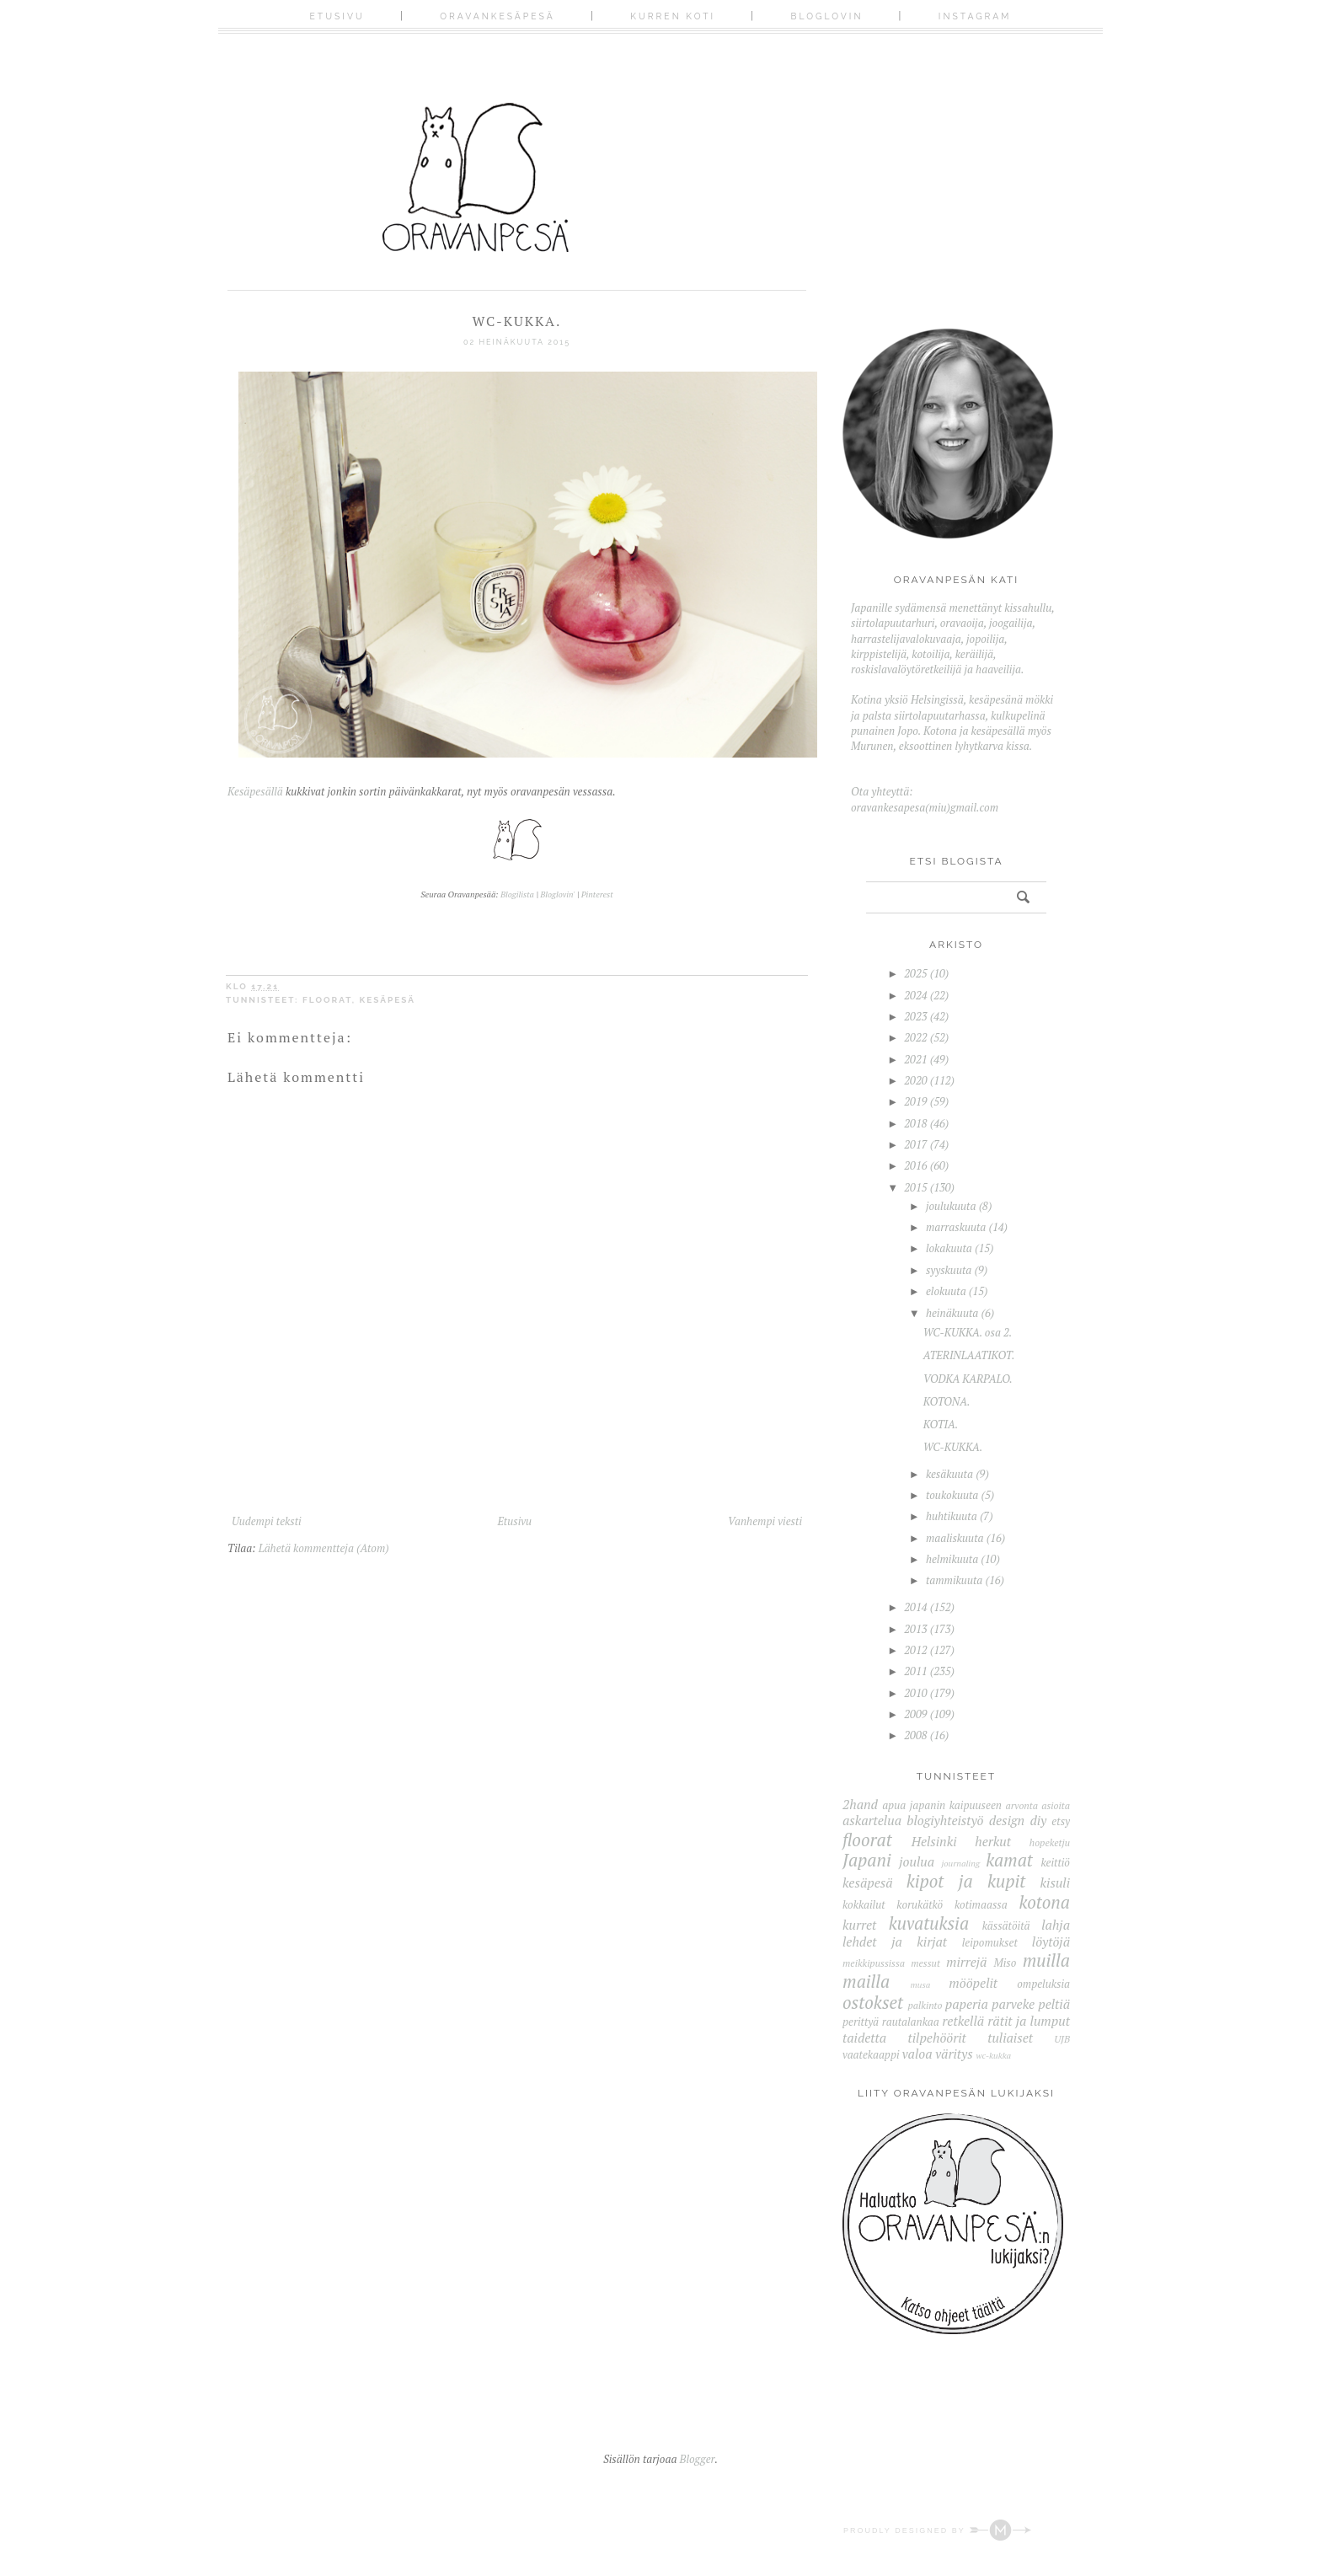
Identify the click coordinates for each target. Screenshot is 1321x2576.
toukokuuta (952, 1494)
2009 (915, 1714)
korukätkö (919, 1904)
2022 (915, 1037)
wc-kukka (993, 2055)
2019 (915, 1101)
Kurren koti (672, 16)
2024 (915, 995)
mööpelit (973, 1982)
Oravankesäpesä (497, 16)
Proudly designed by (937, 2530)
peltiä (1054, 2003)
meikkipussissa (873, 1963)
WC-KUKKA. (953, 1446)
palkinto (924, 2005)
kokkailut (863, 1904)
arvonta (1022, 1805)
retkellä (963, 2020)
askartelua (871, 1820)
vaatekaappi (871, 2054)
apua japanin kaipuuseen (942, 1805)
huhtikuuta (951, 1516)
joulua (916, 1861)
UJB (1062, 2038)
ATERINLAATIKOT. (969, 1355)
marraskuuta (956, 1226)
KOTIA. (941, 1424)
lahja (1055, 1924)
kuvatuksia (929, 1923)
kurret (859, 1924)
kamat (1009, 1860)
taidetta (864, 2037)
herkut (993, 1841)
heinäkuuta (952, 1312)
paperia (966, 2003)
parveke (1013, 2003)
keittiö (1055, 1862)
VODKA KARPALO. (968, 1378)
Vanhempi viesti (765, 1521)
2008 (915, 1735)
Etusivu (337, 16)
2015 (915, 1187)
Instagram (975, 16)
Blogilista (517, 894)
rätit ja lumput (1028, 2020)
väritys (953, 2053)
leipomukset (990, 1942)
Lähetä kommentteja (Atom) (324, 1548)
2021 (915, 1059)
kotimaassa (981, 1904)
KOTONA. (947, 1401)
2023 (915, 1016)
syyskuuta (948, 1269)
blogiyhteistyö (945, 1820)
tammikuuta (954, 1580)
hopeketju (1050, 1842)
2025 (915, 973)
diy (1038, 1820)
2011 (915, 1671)
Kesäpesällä (255, 791)
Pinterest (597, 894)
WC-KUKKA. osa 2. (968, 1332)
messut (925, 1963)
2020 (915, 1080)
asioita (1055, 1805)
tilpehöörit (936, 2037)
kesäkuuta (949, 1473)
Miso (1004, 1962)
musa (921, 1984)
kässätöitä (1006, 1925)
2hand (860, 1804)
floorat (327, 999)
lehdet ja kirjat (894, 1941)
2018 (915, 1123)
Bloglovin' (557, 894)
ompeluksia (1043, 1983)
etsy (1060, 1821)
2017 (915, 1144)
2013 (915, 1628)
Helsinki (934, 1841)
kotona (1044, 1902)
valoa (917, 2053)
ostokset (872, 2002)
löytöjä (1051, 1941)
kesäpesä (387, 999)
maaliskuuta (955, 1537)
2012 (915, 1650)
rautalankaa (910, 2021)
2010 (915, 1692)
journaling (960, 1863)
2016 (915, 1165)
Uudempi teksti (267, 1521)
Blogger (697, 2458)
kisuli (1055, 1882)
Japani (866, 1860)
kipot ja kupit (966, 1881)
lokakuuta (949, 1248)
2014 (915, 1607)
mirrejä (966, 1961)
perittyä (860, 2021)
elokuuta (946, 1291)
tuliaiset (1010, 2037)
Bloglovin (827, 16)
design (1007, 1820)
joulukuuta (951, 1205)
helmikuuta (952, 1558)
